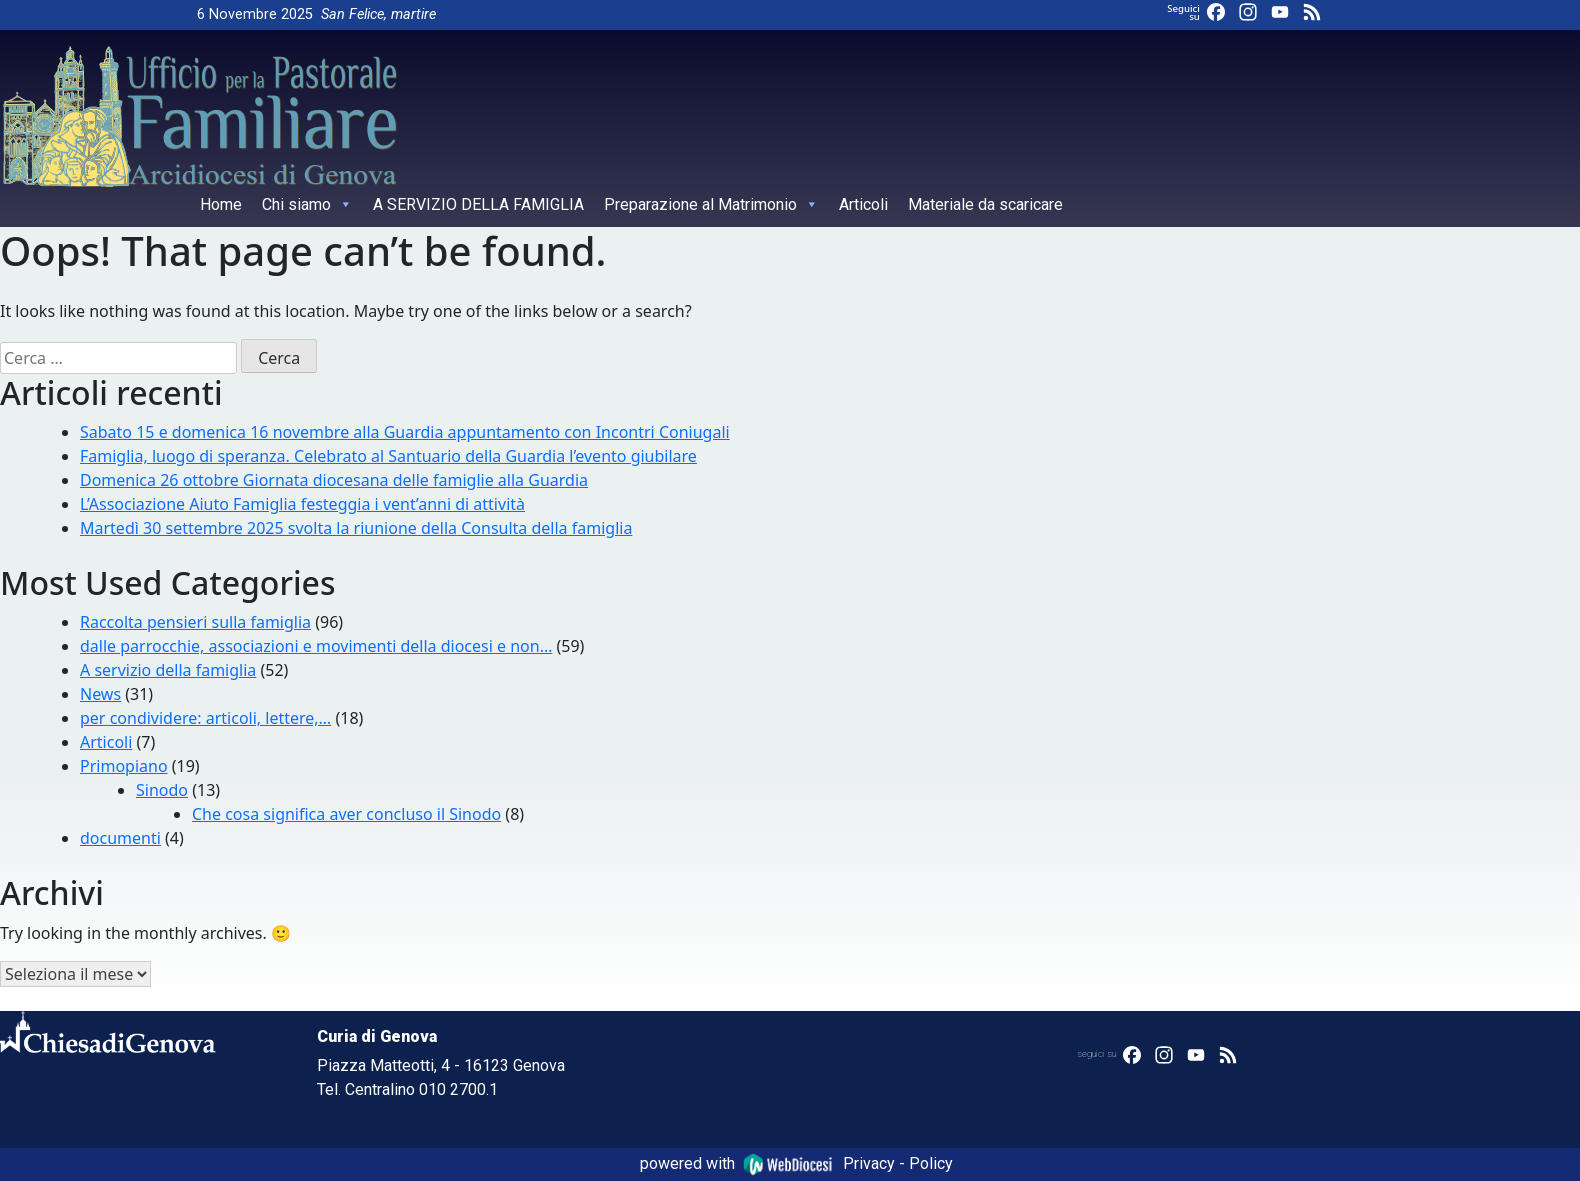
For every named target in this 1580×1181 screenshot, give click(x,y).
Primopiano (124, 766)
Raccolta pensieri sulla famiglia (195, 622)
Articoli (863, 204)
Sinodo (162, 790)
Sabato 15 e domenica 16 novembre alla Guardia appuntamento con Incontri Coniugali (405, 432)
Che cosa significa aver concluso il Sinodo (346, 814)
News (100, 694)
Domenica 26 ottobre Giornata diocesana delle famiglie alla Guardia (334, 480)
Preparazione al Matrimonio (711, 204)
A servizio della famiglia (168, 670)
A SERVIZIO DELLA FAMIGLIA (478, 204)
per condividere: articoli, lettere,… (205, 718)
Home (221, 204)
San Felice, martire (378, 14)
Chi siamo (307, 204)
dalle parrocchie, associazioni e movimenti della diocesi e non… (316, 646)
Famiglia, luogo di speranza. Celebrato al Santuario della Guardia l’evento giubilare (388, 456)
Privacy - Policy (898, 1163)
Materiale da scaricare (985, 204)
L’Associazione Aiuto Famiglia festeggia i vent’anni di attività (302, 504)
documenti (120, 838)
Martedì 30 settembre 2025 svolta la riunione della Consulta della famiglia (356, 528)
